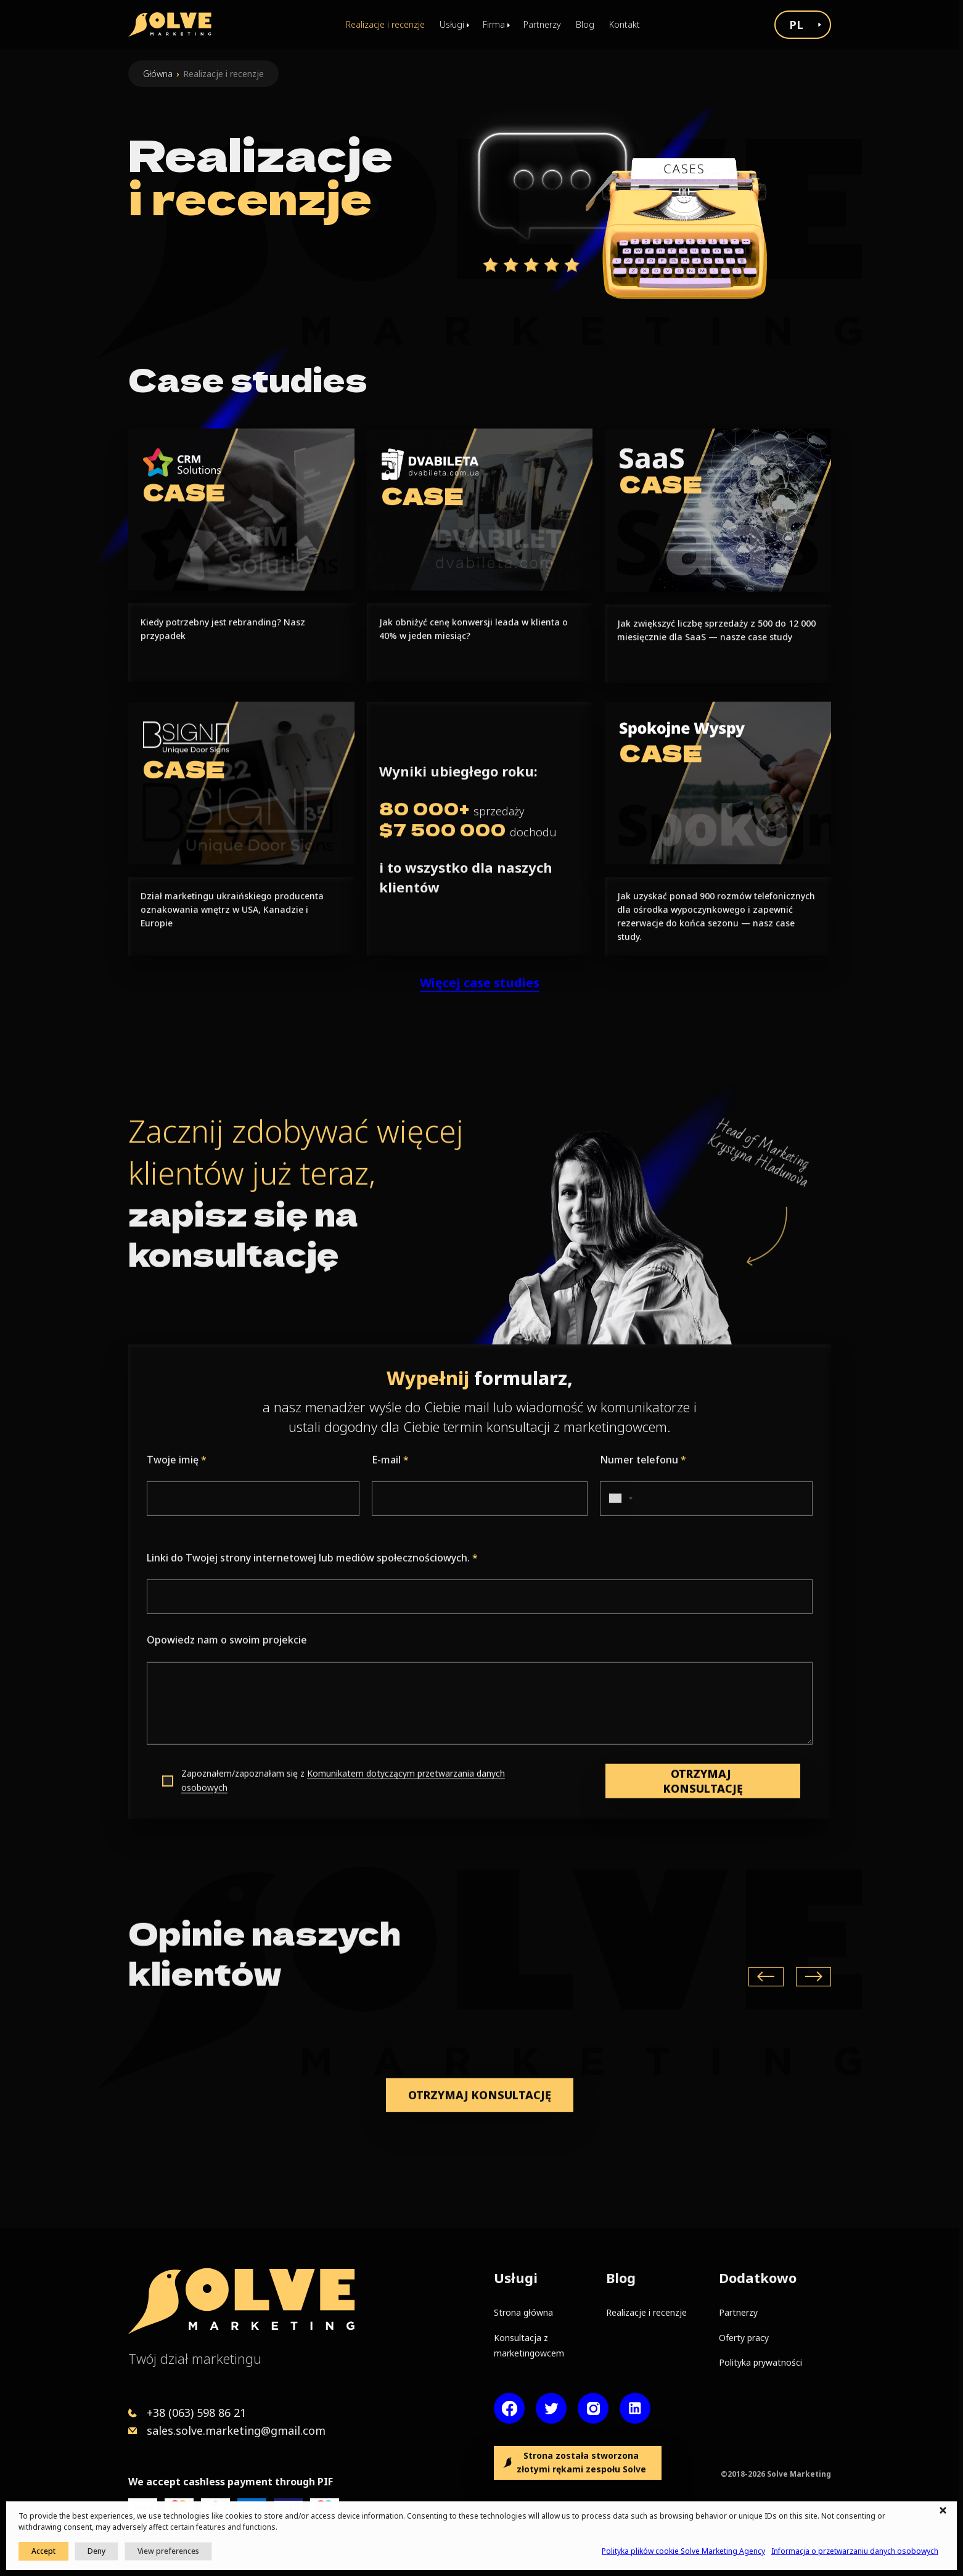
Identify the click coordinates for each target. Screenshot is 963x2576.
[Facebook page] (509, 2408)
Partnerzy (542, 24)
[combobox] (616, 1559)
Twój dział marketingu (194, 2358)
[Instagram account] (593, 2408)
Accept (43, 2551)
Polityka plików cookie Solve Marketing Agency (683, 2551)
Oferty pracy (744, 2338)
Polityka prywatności (760, 2362)
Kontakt (624, 24)
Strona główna (523, 2312)
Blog (585, 24)
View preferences (168, 2551)
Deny (96, 2551)
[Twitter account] (551, 2408)
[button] (944, 2510)
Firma (494, 24)
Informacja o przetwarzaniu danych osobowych (854, 2551)
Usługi (452, 24)
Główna (158, 74)
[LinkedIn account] (635, 2408)
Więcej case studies (479, 1043)
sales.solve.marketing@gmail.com (236, 2430)
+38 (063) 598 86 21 (196, 2412)
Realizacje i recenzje (385, 24)
